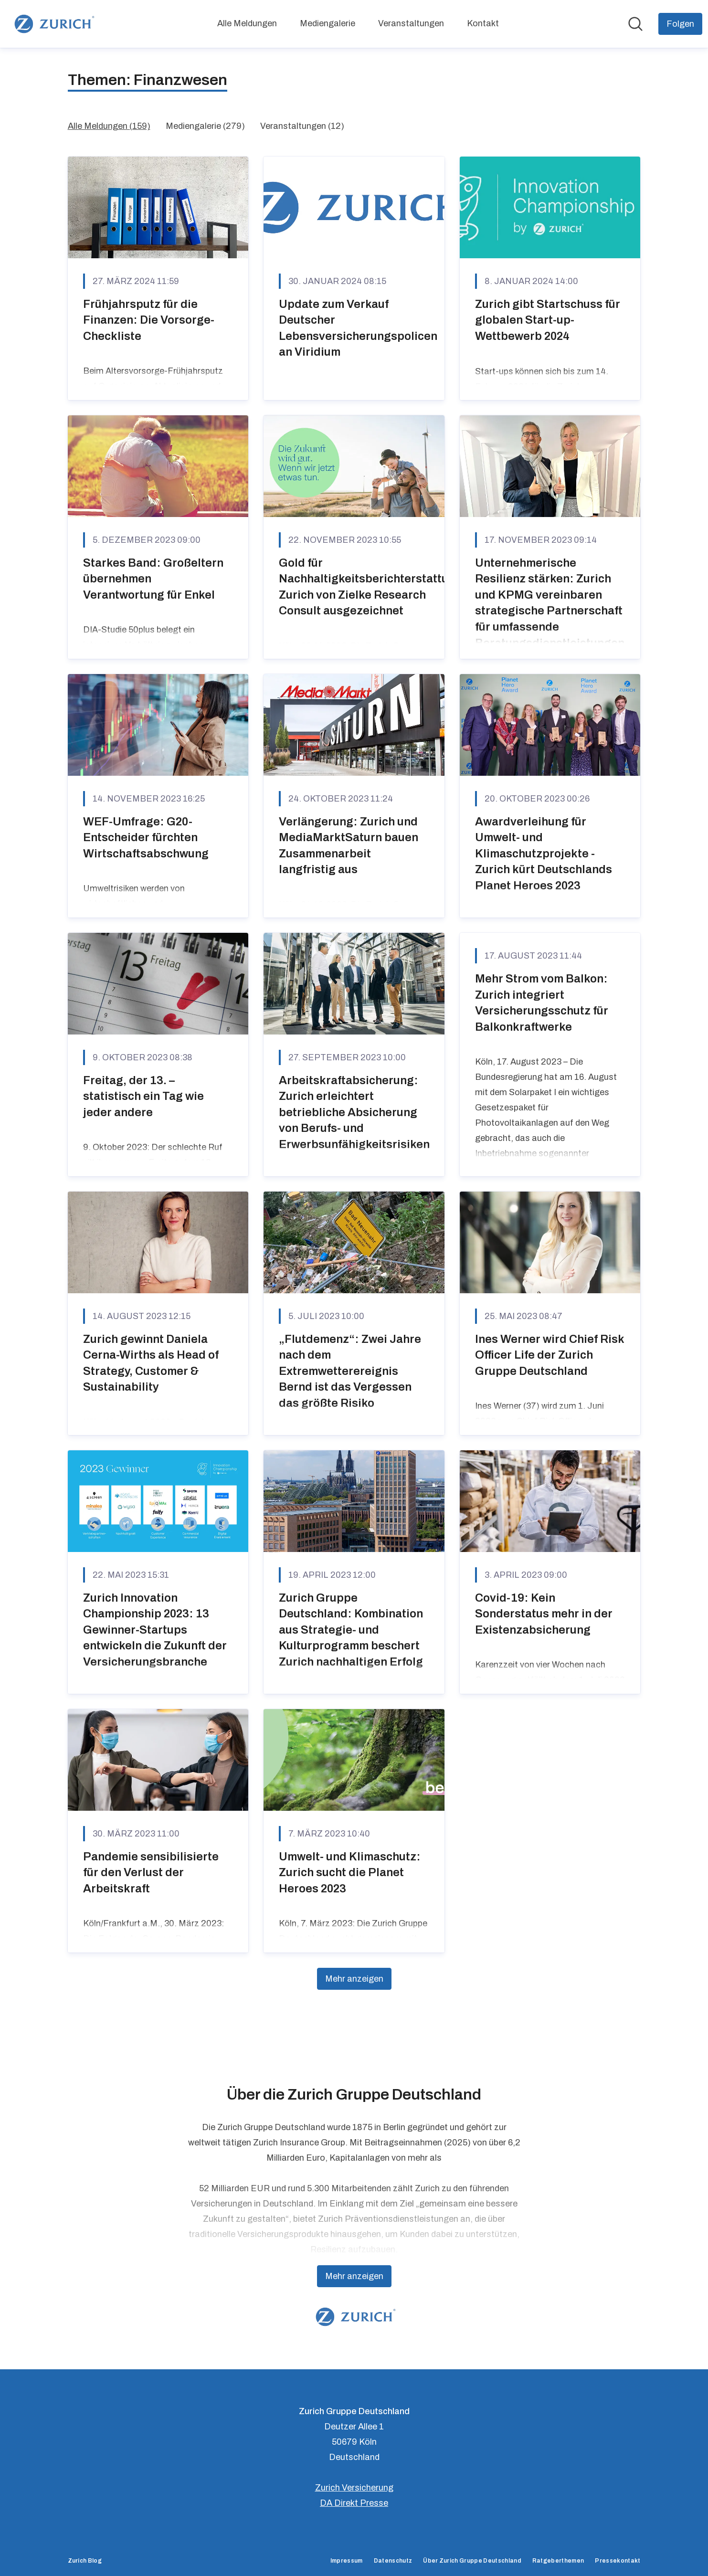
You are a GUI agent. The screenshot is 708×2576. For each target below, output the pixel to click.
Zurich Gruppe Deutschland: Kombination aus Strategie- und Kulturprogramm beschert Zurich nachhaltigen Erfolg (351, 1630)
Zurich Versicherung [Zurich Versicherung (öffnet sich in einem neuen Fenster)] (354, 2487)
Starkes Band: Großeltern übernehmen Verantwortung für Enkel (153, 579)
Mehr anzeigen (354, 1979)
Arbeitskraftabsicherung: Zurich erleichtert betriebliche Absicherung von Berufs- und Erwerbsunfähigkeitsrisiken (354, 1112)
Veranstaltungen (411, 23)
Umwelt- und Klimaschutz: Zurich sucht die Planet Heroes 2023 (350, 1872)
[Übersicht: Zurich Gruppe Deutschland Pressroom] (53, 24)
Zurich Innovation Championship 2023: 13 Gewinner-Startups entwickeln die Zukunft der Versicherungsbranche (155, 1630)
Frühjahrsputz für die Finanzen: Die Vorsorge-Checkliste (148, 320)
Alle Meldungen (247, 23)
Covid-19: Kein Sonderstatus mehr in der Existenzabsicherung (544, 1614)
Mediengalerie (327, 23)
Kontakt (483, 23)
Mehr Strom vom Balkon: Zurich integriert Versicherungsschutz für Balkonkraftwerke (541, 1002)
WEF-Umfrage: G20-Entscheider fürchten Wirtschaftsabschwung (146, 837)
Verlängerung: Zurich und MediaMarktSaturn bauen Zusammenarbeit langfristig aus (348, 845)
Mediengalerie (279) (205, 126)
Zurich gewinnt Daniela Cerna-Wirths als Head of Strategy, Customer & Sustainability (151, 1363)
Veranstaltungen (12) (302, 126)
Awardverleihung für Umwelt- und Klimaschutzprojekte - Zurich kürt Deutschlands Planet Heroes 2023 (543, 853)
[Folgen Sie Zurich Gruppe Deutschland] (680, 24)
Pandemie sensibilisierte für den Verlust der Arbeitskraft (151, 1872)
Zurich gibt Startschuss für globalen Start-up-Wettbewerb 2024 (547, 320)
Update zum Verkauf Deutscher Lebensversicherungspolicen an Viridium (358, 328)
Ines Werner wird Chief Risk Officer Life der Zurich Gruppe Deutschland (549, 1355)
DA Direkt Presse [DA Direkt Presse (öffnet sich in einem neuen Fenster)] (354, 2503)
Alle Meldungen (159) (109, 126)
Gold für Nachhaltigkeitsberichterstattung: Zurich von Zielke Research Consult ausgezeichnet (372, 587)
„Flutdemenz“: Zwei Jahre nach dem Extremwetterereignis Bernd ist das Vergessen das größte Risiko (350, 1371)
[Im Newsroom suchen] (635, 24)
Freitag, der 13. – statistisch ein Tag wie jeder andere (143, 1096)
